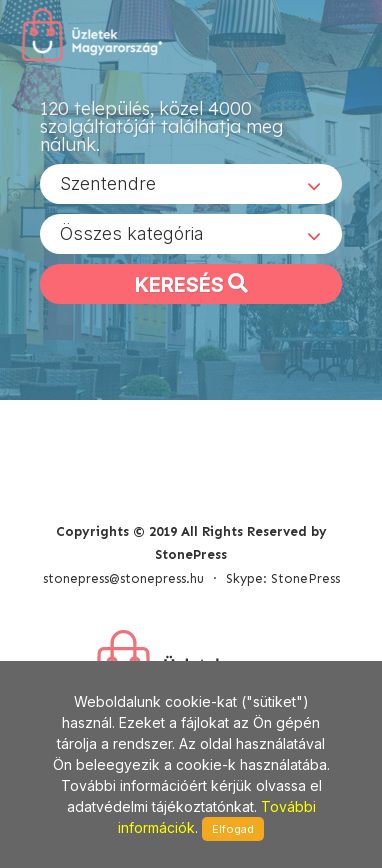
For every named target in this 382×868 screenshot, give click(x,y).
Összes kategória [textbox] (132, 233)
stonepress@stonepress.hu (123, 578)
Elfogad (233, 829)
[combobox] (191, 184)
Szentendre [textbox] (108, 183)
